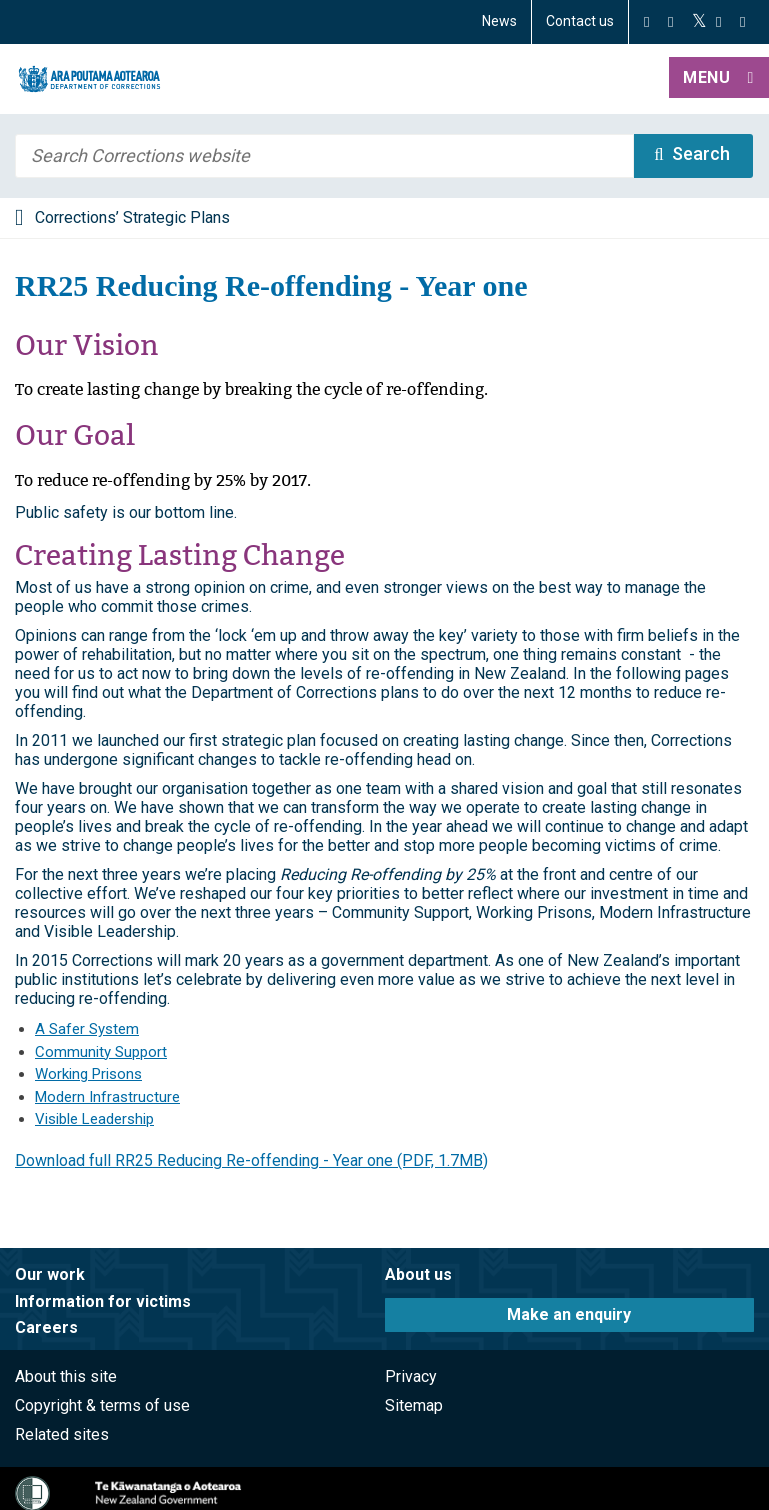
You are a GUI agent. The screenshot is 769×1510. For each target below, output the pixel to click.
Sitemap (414, 1405)
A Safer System (87, 1029)
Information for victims (103, 1301)
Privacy (411, 1376)
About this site (66, 1376)
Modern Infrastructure (107, 1097)
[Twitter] (699, 22)
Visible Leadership (94, 1119)
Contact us (580, 21)
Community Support (101, 1052)
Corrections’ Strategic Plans (132, 217)
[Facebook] (646, 22)
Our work (50, 1274)
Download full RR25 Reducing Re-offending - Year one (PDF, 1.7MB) (251, 1160)
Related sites (62, 1434)
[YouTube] (718, 22)
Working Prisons (88, 1074)
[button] (719, 79)
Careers (46, 1327)
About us (418, 1274)
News (499, 21)
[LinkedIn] (742, 22)
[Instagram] (670, 22)
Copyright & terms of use (102, 1405)
